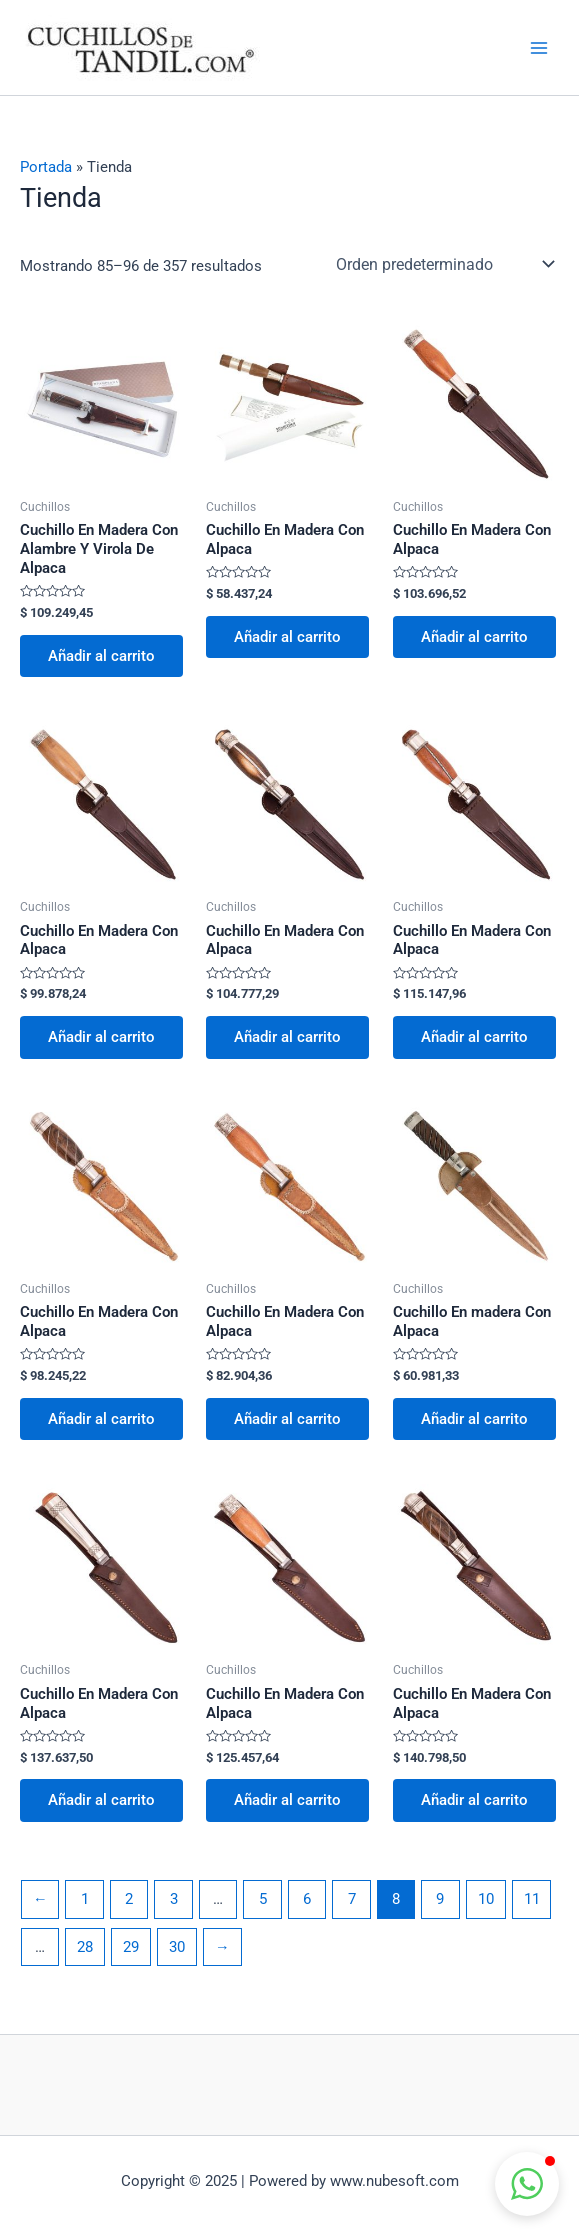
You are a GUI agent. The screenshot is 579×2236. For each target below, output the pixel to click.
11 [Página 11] (532, 1899)
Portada (46, 167)
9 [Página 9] (440, 1899)
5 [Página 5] (263, 1899)
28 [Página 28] (85, 1947)
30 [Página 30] (177, 1947)
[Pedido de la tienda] (443, 264)
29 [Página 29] (131, 1947)
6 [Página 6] (307, 1899)
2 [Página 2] (129, 1899)
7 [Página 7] (352, 1899)
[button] (527, 2184)
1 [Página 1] (85, 1899)
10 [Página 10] (486, 1899)
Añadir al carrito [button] (101, 656)
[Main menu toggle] (539, 47)
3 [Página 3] (174, 1899)
